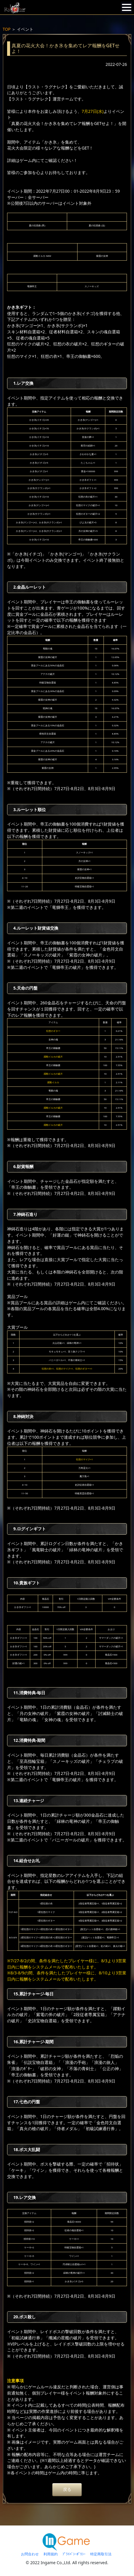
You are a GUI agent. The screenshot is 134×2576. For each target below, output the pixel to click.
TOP (7, 29)
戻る (67, 2489)
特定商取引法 (101, 2553)
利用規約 (50, 2553)
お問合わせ (30, 2553)
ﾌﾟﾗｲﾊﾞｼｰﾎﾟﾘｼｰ (73, 2553)
